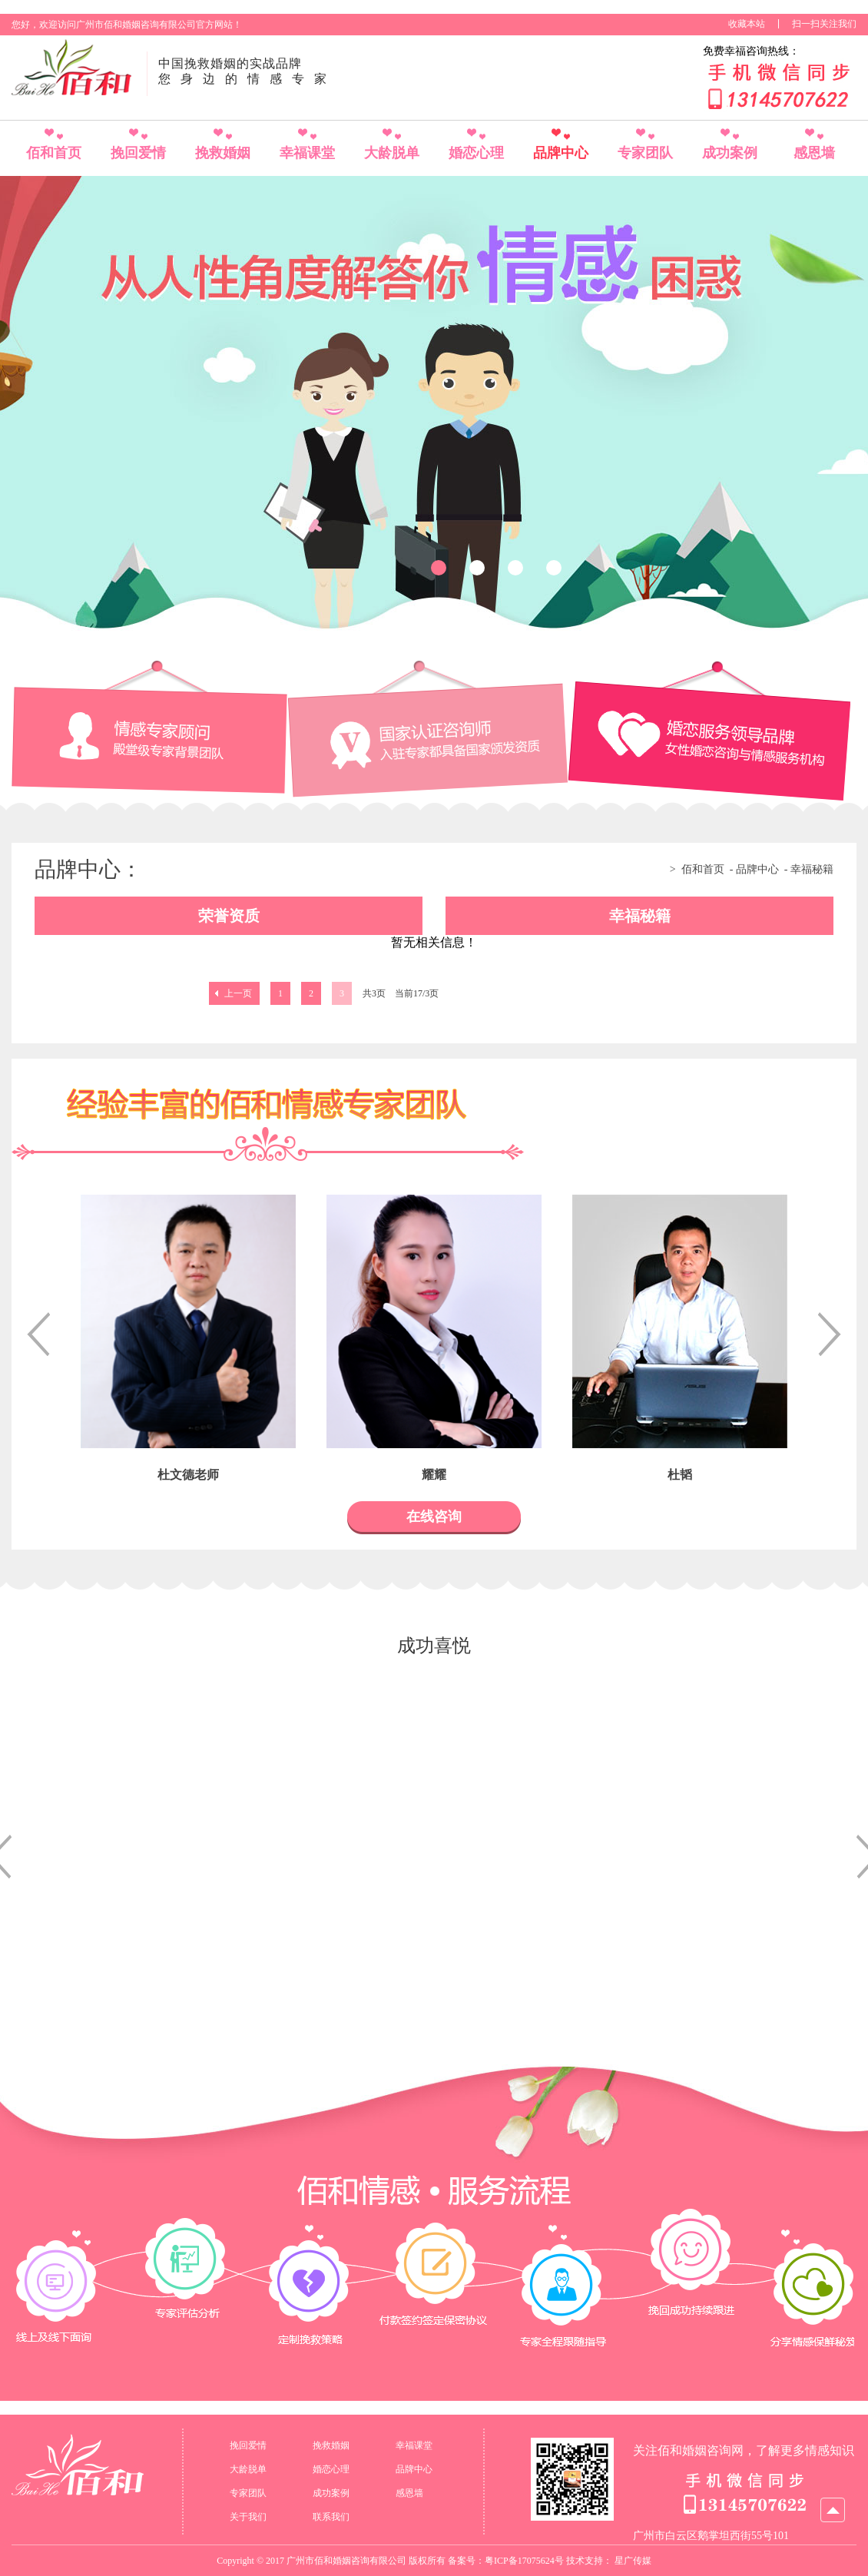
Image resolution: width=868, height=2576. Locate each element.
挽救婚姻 (222, 153)
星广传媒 (633, 2560)
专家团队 (645, 153)
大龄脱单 (391, 153)
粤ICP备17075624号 (524, 2560)
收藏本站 (746, 23)
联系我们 (331, 2516)
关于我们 (248, 2516)
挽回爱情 (138, 153)
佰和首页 (53, 153)
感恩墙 (814, 153)
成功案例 (729, 153)
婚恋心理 (476, 153)
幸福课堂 (307, 153)
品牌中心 (560, 153)
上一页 (238, 993)
